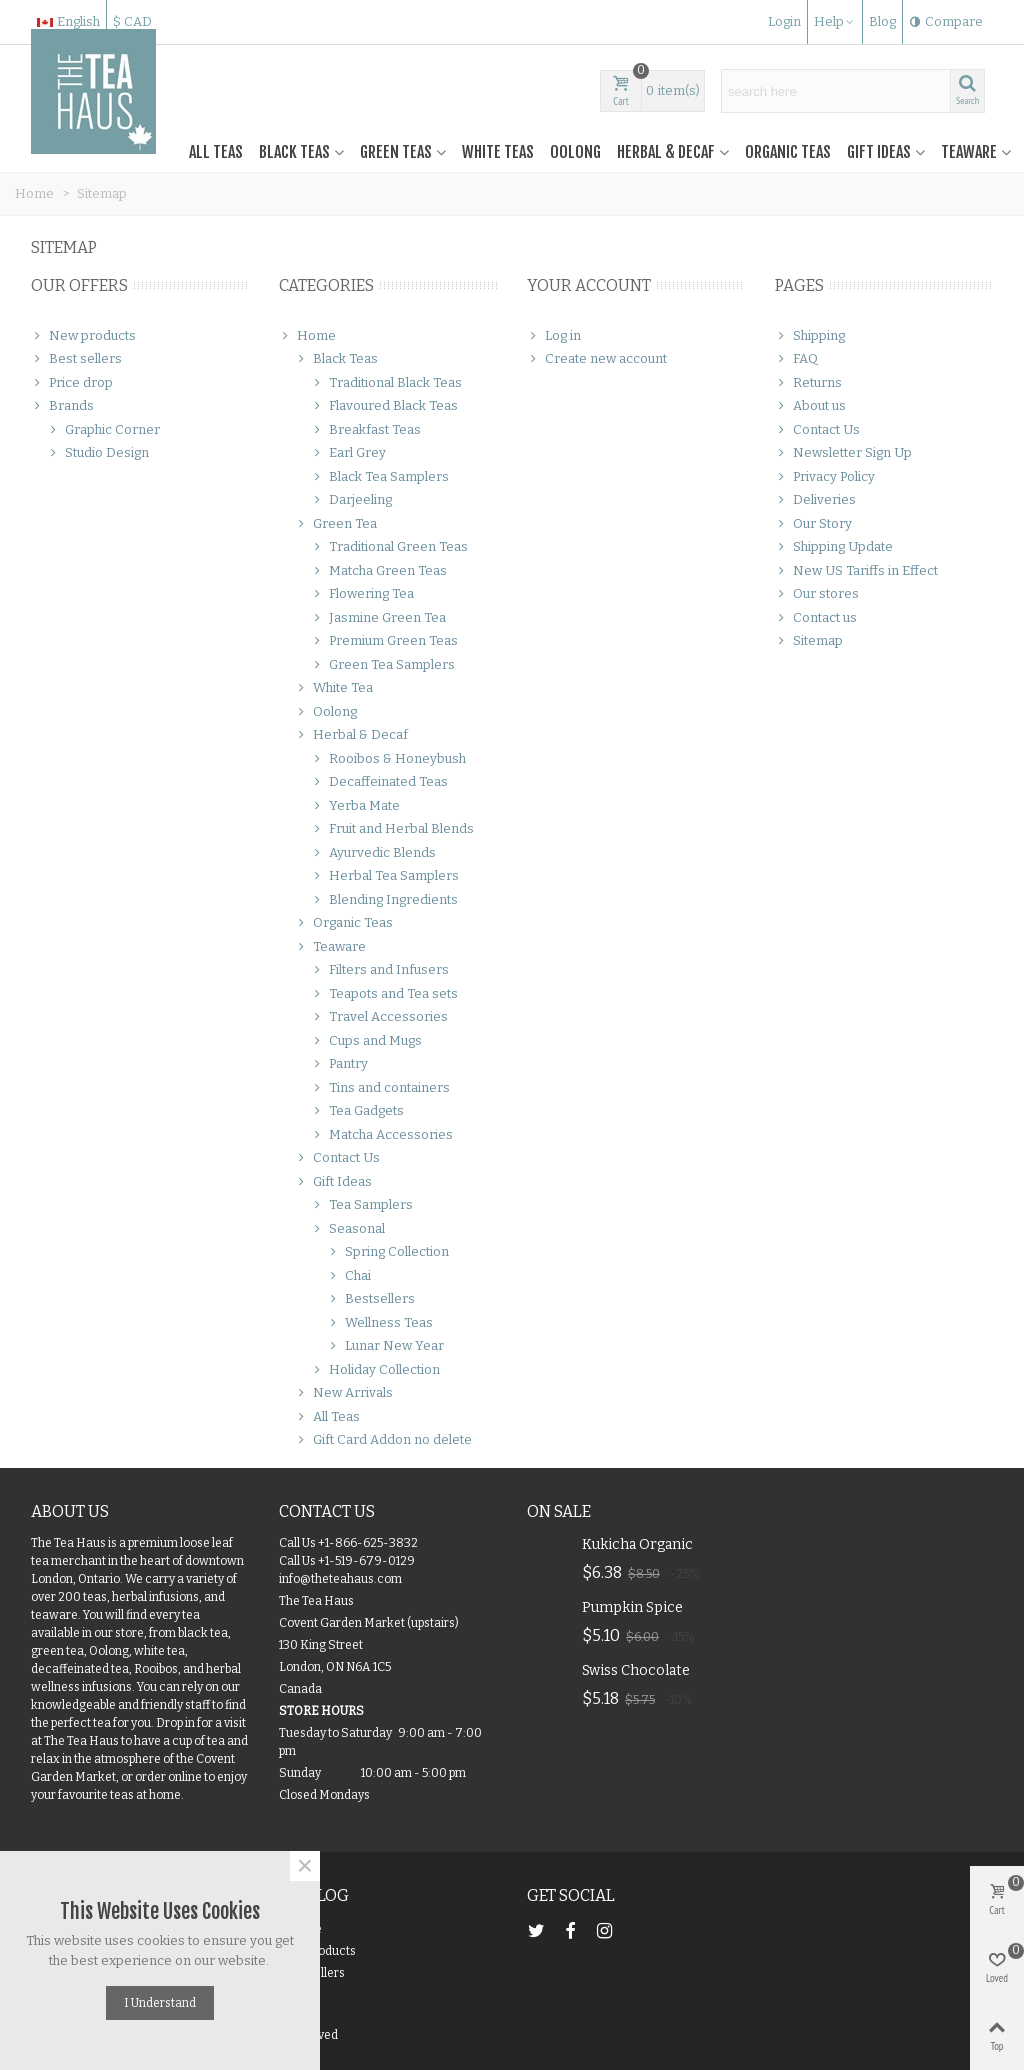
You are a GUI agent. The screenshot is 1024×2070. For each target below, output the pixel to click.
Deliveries (815, 500)
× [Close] (305, 1866)
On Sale (559, 1511)
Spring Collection (388, 1252)
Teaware (969, 152)
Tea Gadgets (357, 1111)
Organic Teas (788, 152)
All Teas (216, 152)
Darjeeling (351, 500)
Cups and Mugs (366, 1041)
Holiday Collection (375, 1370)
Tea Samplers (362, 1205)
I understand (160, 2003)
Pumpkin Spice (632, 1607)
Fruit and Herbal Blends (392, 829)
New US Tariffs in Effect (856, 571)
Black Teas (294, 152)
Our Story (813, 524)
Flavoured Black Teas (384, 406)
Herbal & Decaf (666, 152)
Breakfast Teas (366, 430)
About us (810, 406)
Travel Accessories (379, 1017)
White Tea (334, 688)
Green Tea (336, 524)
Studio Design (98, 453)
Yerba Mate (355, 806)
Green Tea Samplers (383, 665)
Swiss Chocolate (636, 1670)
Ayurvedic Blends (373, 853)
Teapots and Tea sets (384, 994)
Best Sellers (312, 1973)
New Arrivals (344, 1393)
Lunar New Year (385, 1346)
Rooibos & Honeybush (388, 759)
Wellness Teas (380, 1323)
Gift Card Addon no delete (383, 1440)
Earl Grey (348, 453)
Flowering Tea (362, 594)
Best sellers (76, 359)
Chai (349, 1276)
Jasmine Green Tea (378, 618)
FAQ (796, 359)
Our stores (817, 594)
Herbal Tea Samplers (385, 876)
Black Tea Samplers (380, 477)
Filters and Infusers (380, 970)
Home (307, 336)
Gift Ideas (879, 152)
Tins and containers (380, 1088)
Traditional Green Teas (389, 547)
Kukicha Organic (637, 1544)
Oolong (575, 152)
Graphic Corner (103, 430)
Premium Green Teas (384, 641)
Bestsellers (371, 1299)
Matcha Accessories (382, 1135)
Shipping (810, 336)
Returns (808, 383)
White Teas (498, 152)
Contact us (816, 618)
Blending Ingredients (384, 900)
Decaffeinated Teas (379, 782)
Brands (62, 406)
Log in (554, 336)
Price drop (72, 383)
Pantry (339, 1064)
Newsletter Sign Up (843, 453)
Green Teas (396, 152)
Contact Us (337, 1158)
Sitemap (809, 641)
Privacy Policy (825, 477)
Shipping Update (834, 547)
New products (83, 336)
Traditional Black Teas (386, 383)
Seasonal (348, 1229)
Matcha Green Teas (379, 571)
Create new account (597, 359)
